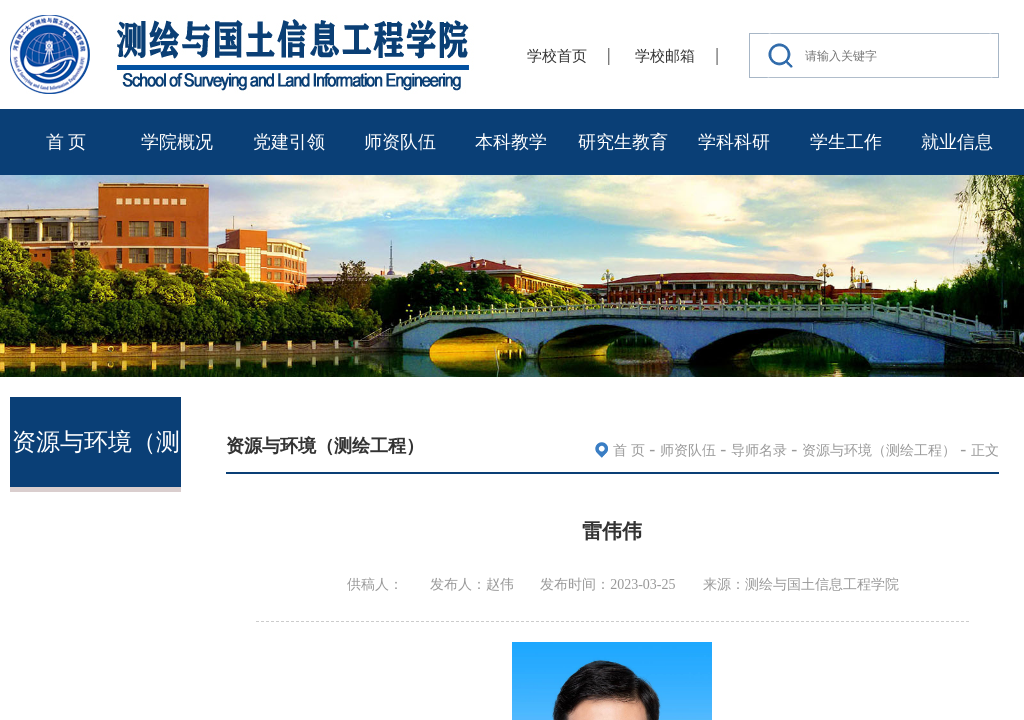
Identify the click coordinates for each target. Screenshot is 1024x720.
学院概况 (177, 142)
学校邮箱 (665, 56)
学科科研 (734, 142)
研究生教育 (623, 142)
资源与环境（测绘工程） (879, 450)
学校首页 (557, 56)
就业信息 (957, 142)
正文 (985, 450)
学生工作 (846, 142)
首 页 (66, 142)
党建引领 (289, 142)
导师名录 (759, 450)
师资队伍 (400, 142)
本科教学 (511, 142)
